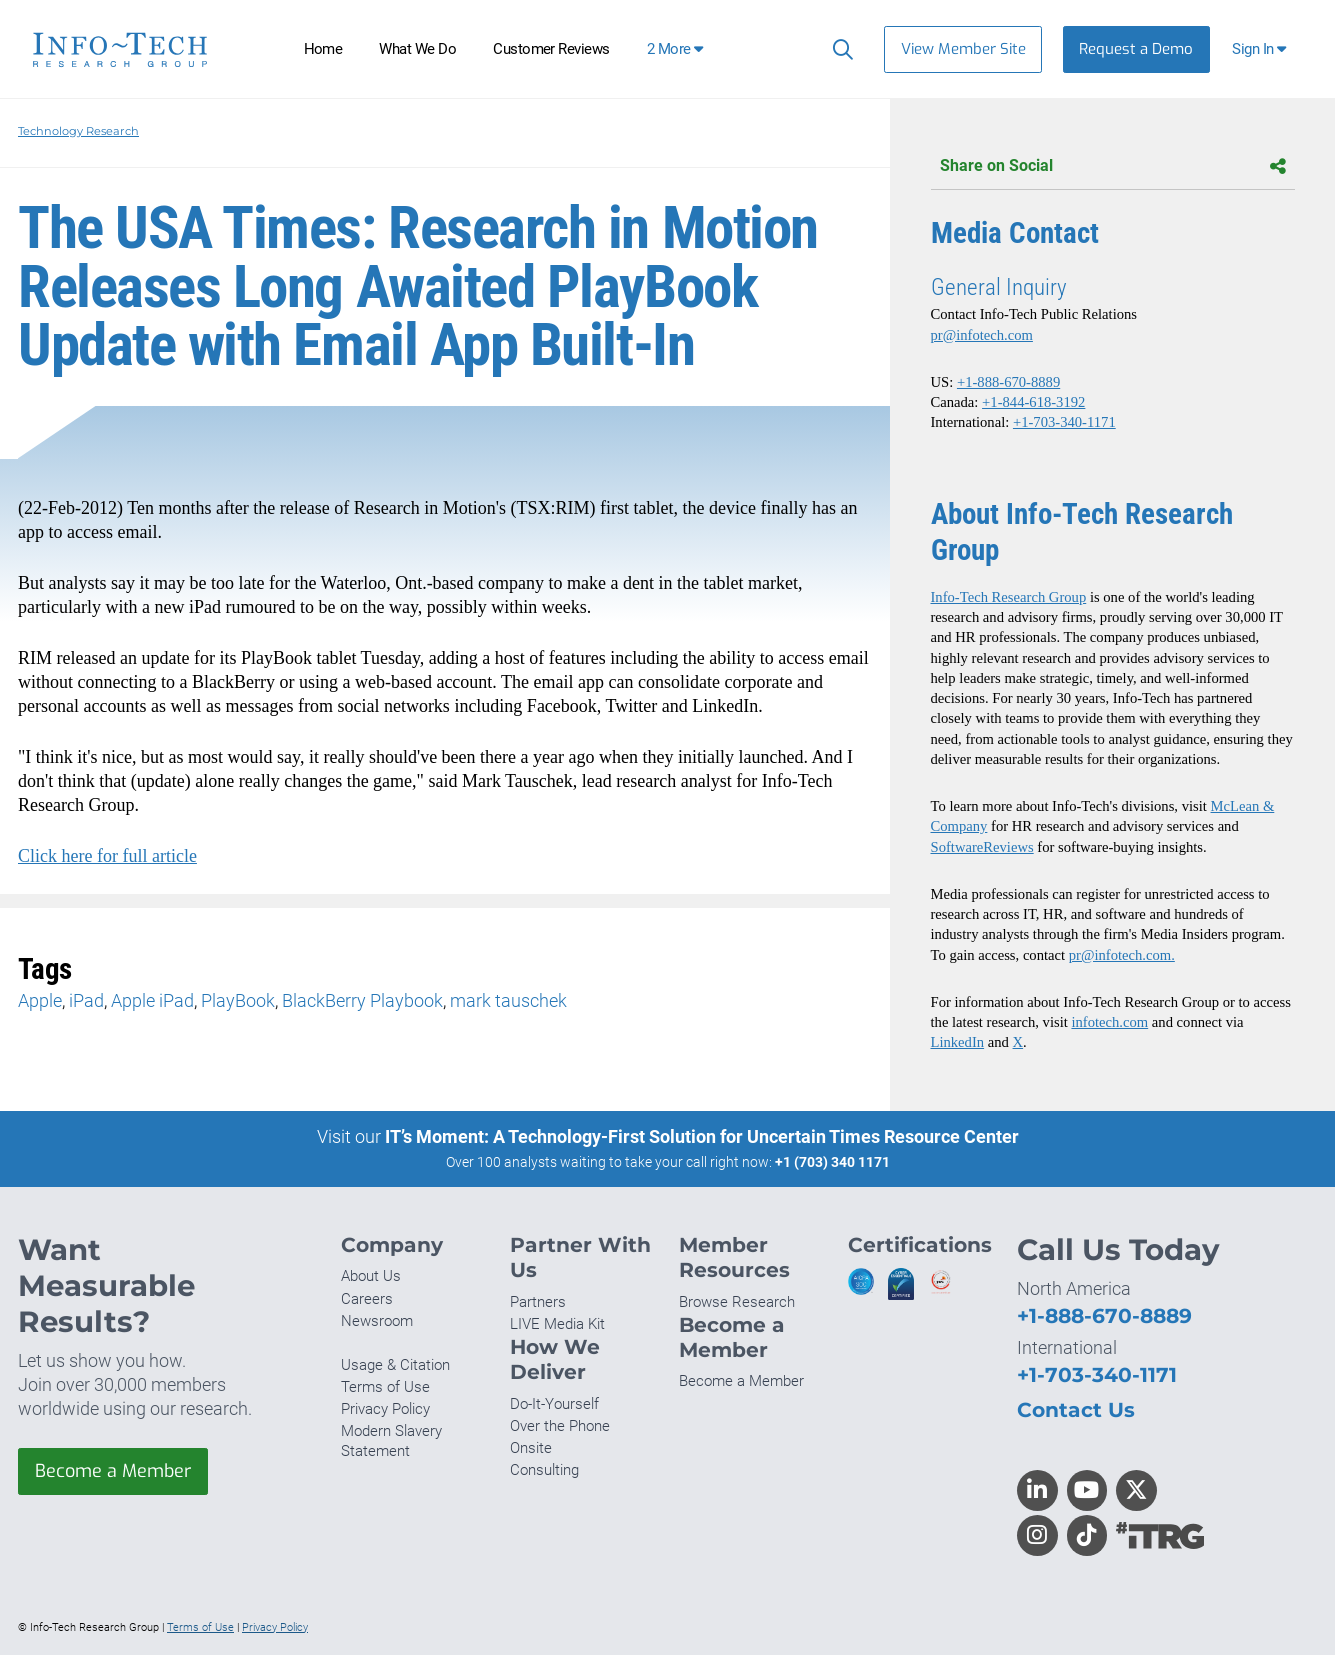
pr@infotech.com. (1122, 955)
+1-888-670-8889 (1008, 382)
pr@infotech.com (982, 335)
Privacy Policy (385, 1409)
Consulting (544, 1470)
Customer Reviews (551, 49)
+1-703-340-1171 (1064, 422)
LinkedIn (958, 1042)
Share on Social (1113, 166)
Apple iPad (152, 1000)
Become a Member (113, 1471)
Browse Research (737, 1302)
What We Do (417, 49)
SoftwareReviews (982, 847)
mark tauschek (508, 1000)
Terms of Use (385, 1387)
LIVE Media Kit (557, 1324)
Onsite (531, 1448)
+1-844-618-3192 (1033, 402)
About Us (371, 1276)
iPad (86, 1000)
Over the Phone (560, 1426)
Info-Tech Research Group (1009, 597)
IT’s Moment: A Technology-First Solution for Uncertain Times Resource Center (702, 1136)
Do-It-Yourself (554, 1404)
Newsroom (377, 1321)
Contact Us (1076, 1409)
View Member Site (963, 49)
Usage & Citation (395, 1365)
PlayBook (238, 1000)
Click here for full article (107, 856)
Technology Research (78, 131)
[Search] (838, 49)
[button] (1261, 49)
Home (323, 49)
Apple (40, 1000)
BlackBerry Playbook (362, 1000)
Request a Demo (1136, 49)
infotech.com (1109, 1022)
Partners (538, 1302)
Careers (367, 1299)
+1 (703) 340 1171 (832, 1162)
